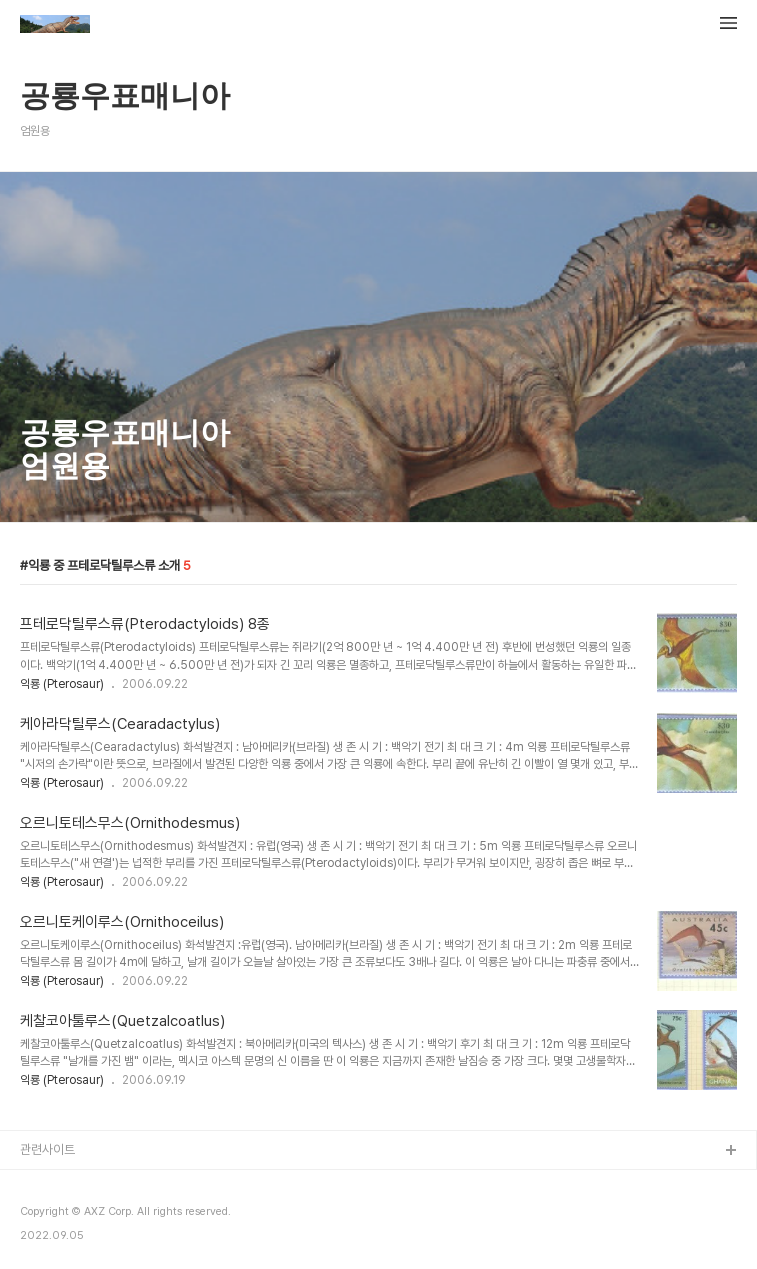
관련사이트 (47, 1149)
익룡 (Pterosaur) (62, 684)
